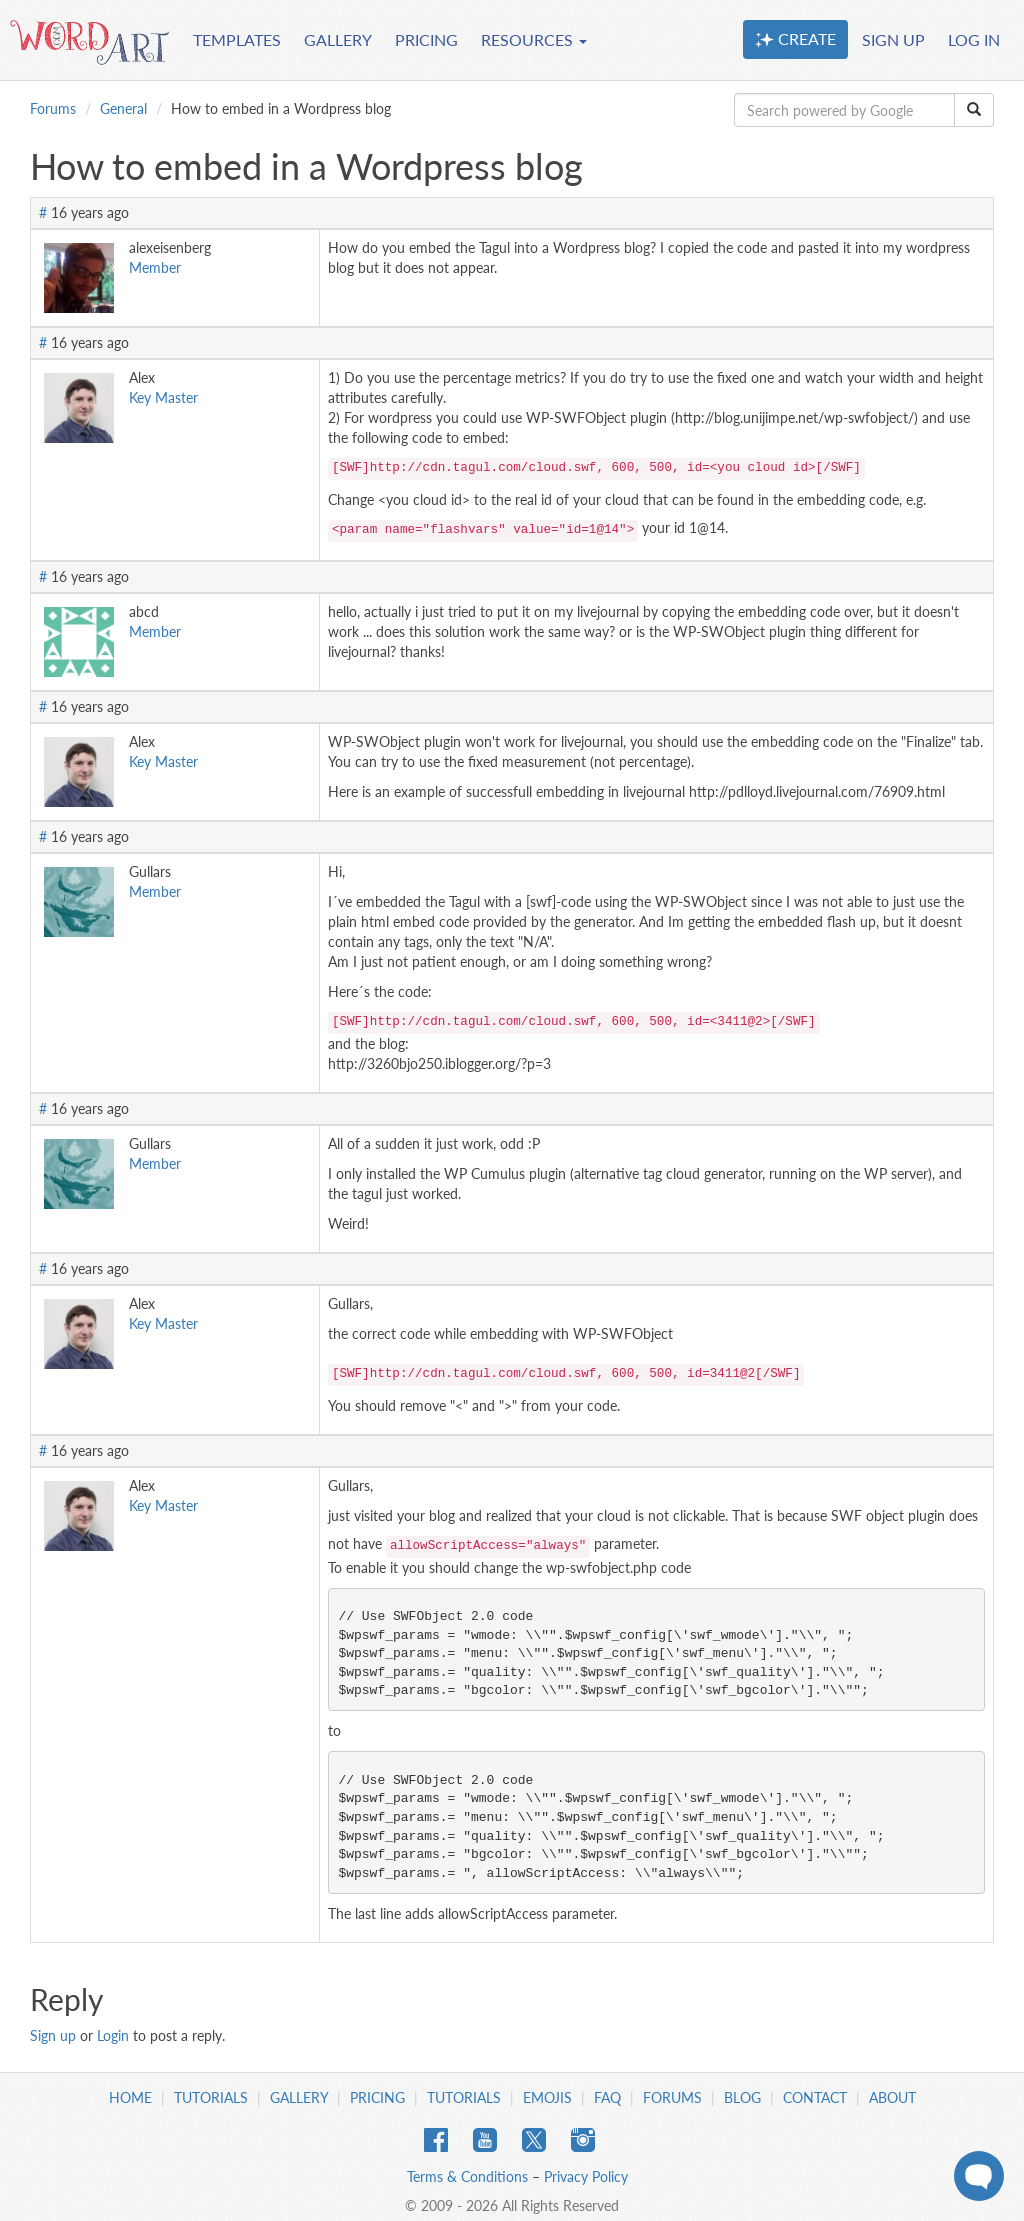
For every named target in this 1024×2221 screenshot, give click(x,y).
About (892, 2097)
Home (130, 2097)
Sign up (53, 2035)
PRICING (426, 39)
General (123, 108)
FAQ (607, 2097)
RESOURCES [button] (534, 39)
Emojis (547, 2097)
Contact (815, 2097)
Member (155, 267)
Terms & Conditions (467, 2176)
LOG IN (974, 39)
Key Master (163, 397)
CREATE (795, 39)
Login (113, 2035)
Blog (742, 2097)
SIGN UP (893, 39)
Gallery (299, 2097)
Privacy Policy (586, 2176)
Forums (53, 108)
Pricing (377, 2097)
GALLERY (338, 39)
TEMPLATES (237, 39)
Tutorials (211, 2097)
